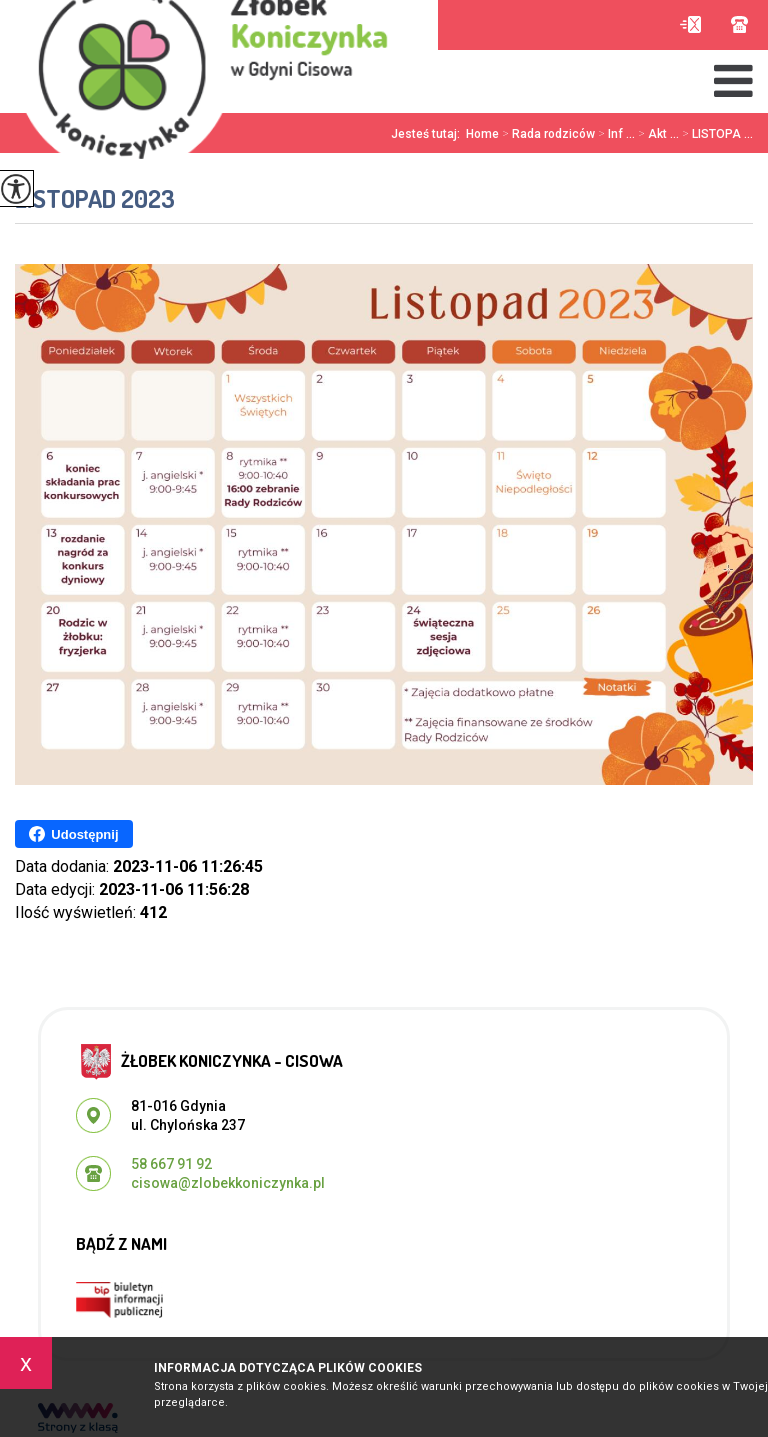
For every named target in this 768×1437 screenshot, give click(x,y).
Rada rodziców (547, 134)
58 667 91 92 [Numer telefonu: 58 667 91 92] (171, 1164)
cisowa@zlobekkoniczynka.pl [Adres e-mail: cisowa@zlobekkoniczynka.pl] (228, 1183)
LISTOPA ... (716, 134)
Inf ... (615, 134)
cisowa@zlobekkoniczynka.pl (690, 24)
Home (482, 134)
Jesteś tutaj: (428, 134)
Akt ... (657, 134)
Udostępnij (73, 834)
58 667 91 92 (739, 24)
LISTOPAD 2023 (95, 198)
